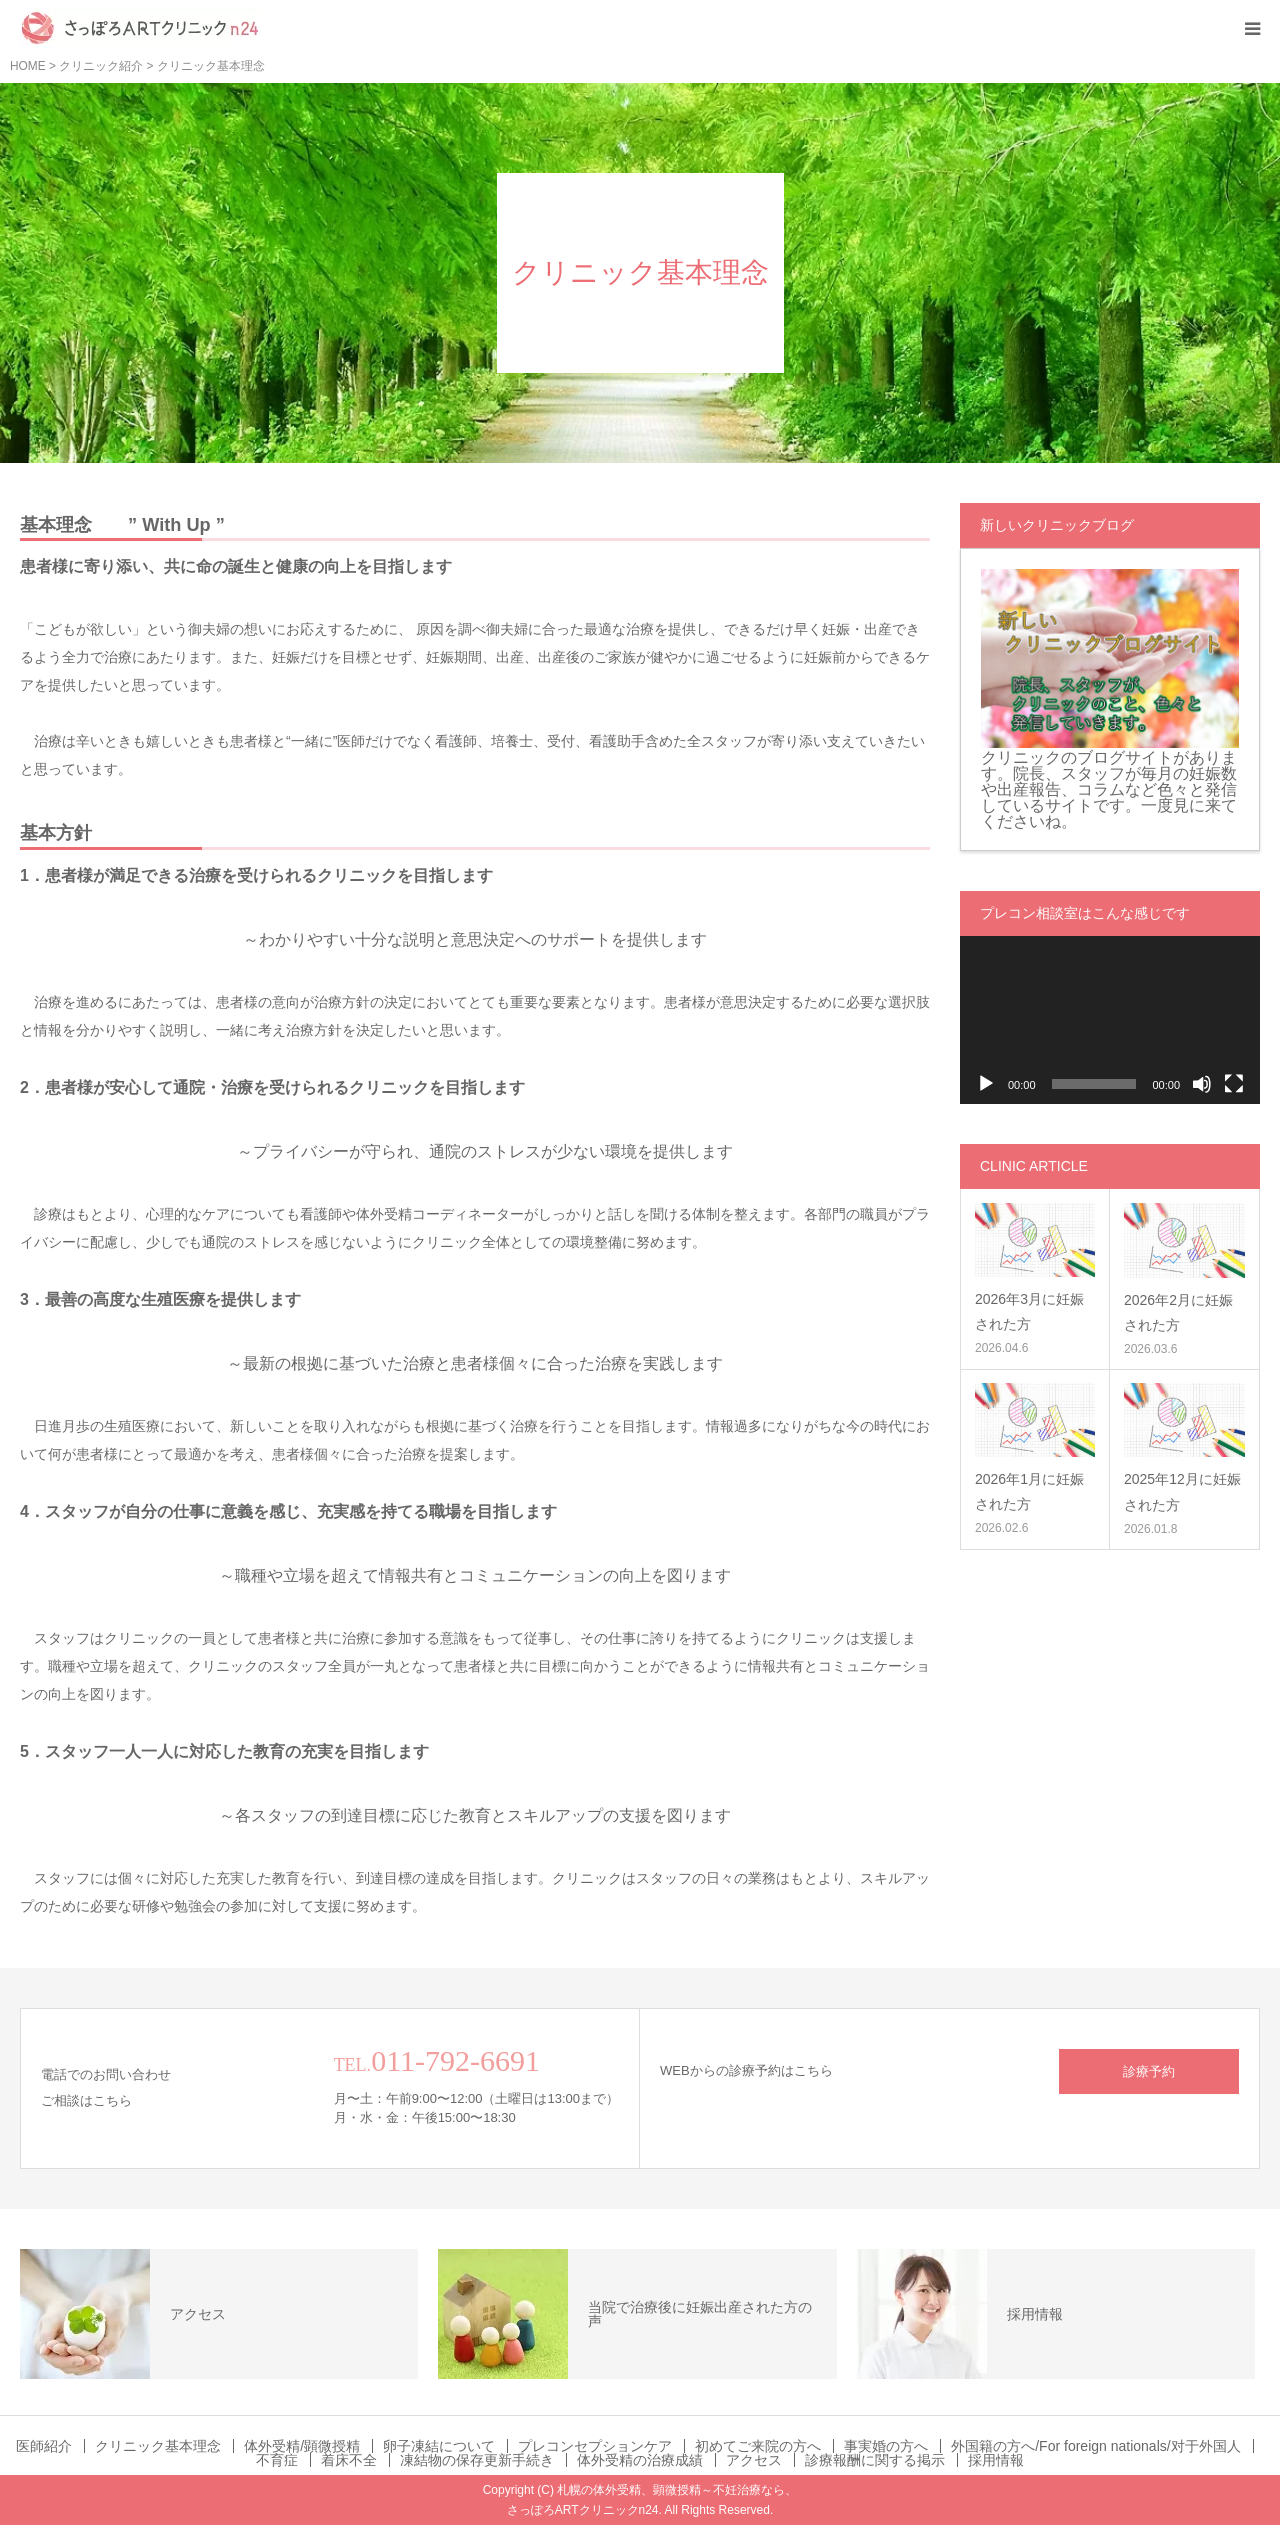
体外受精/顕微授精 (302, 2446)
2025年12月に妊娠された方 (1182, 1491)
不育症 (277, 2460)
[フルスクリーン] (1234, 1084)
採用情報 (996, 2460)
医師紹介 (44, 2446)
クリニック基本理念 (158, 2446)
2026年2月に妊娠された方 (1178, 1312)
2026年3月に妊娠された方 (1029, 1311)
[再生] (986, 1084)
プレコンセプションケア (595, 2446)
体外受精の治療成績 (640, 2460)
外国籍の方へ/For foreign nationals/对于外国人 (1095, 2446)
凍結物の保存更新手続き (477, 2460)
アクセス (754, 2460)
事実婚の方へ (886, 2446)
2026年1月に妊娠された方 (1029, 1491)
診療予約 (1149, 2071)
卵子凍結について (439, 2446)
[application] (1110, 1020)
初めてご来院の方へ (758, 2446)
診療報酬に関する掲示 (875, 2460)
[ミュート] (1202, 1084)
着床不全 (349, 2460)
